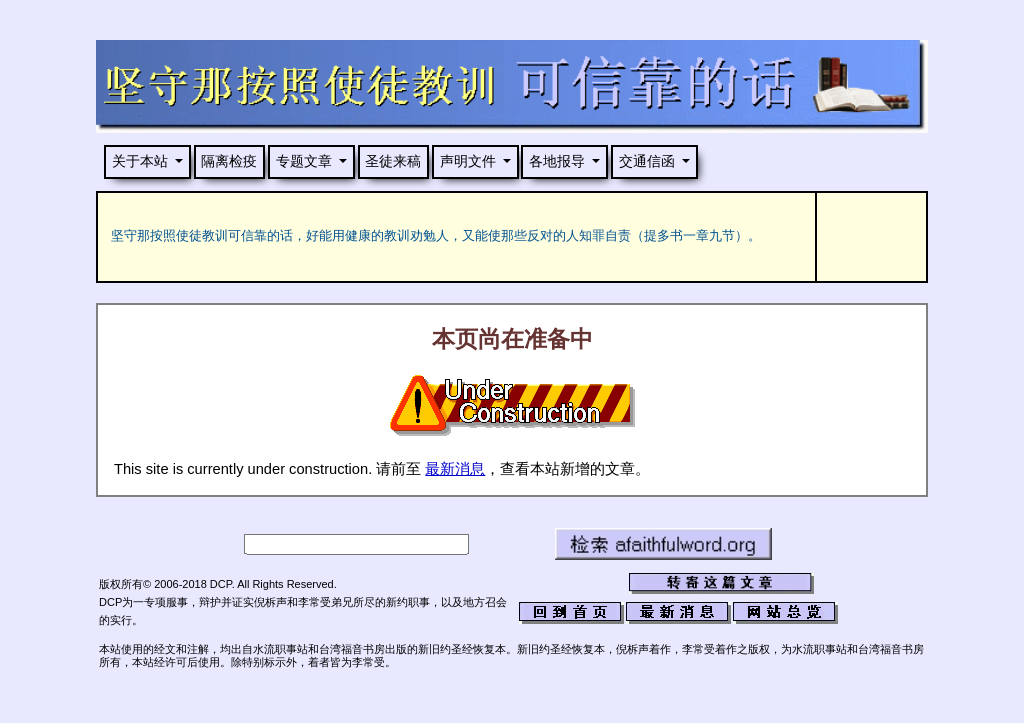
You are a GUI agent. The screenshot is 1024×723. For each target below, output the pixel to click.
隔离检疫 (229, 161)
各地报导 (557, 161)
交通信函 (647, 161)
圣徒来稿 (393, 161)
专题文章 (304, 161)
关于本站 (140, 161)
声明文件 (468, 161)
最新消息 (455, 469)
